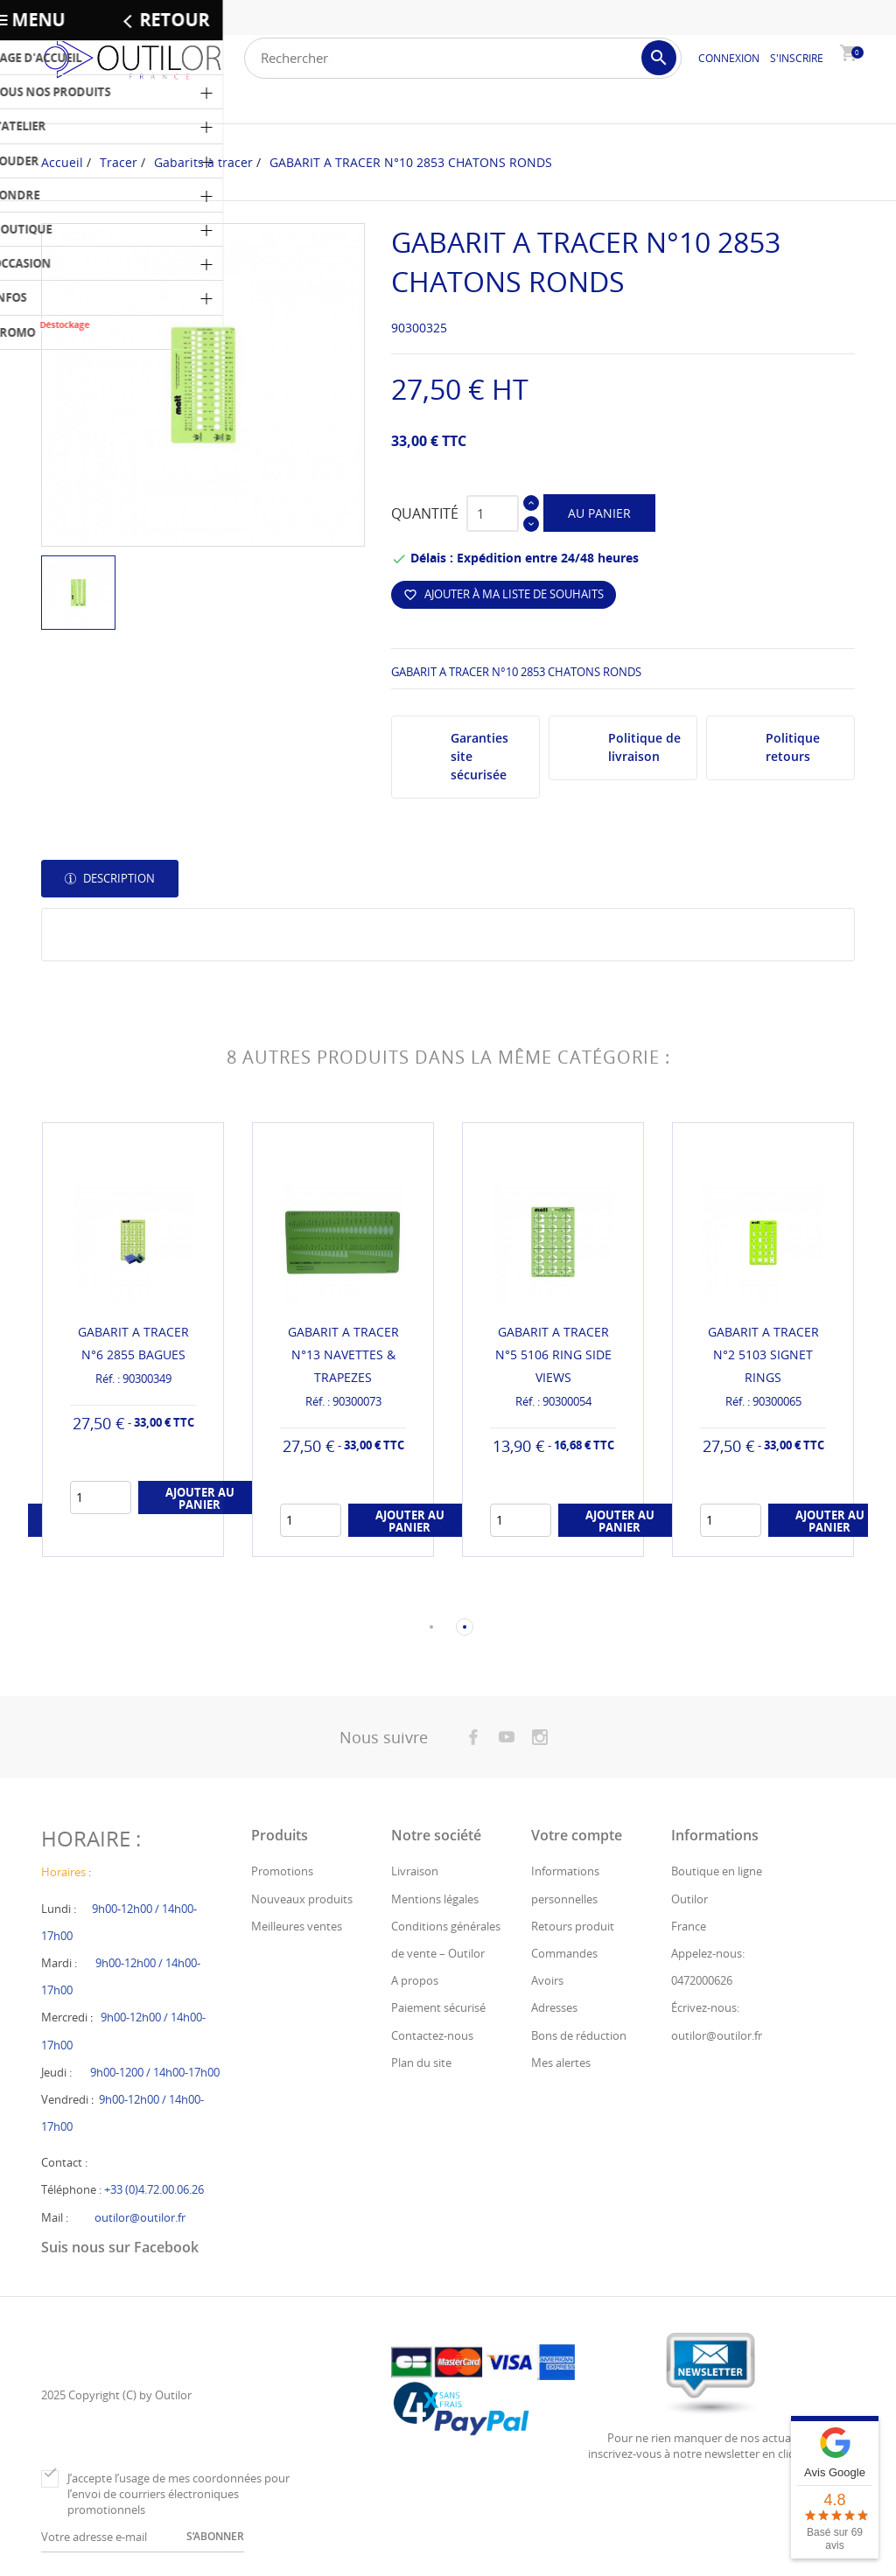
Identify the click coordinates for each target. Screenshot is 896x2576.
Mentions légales (435, 1900)
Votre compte (576, 1836)
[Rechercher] (463, 58)
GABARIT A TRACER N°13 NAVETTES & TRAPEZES (343, 1354)
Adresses (554, 2009)
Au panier (599, 513)
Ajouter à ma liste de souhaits (503, 594)
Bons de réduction (578, 2036)
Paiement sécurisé (438, 2009)
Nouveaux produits (302, 1900)
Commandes (564, 1955)
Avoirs (547, 1982)
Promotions (282, 1873)
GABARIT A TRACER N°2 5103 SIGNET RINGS (763, 1354)
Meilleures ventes (296, 1927)
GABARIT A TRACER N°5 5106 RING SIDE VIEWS (553, 1354)
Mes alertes (561, 2063)
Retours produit (572, 1927)
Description (117, 878)
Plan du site (421, 2063)
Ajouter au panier (199, 1499)
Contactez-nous (432, 2036)
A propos (414, 1982)
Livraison (414, 1873)
